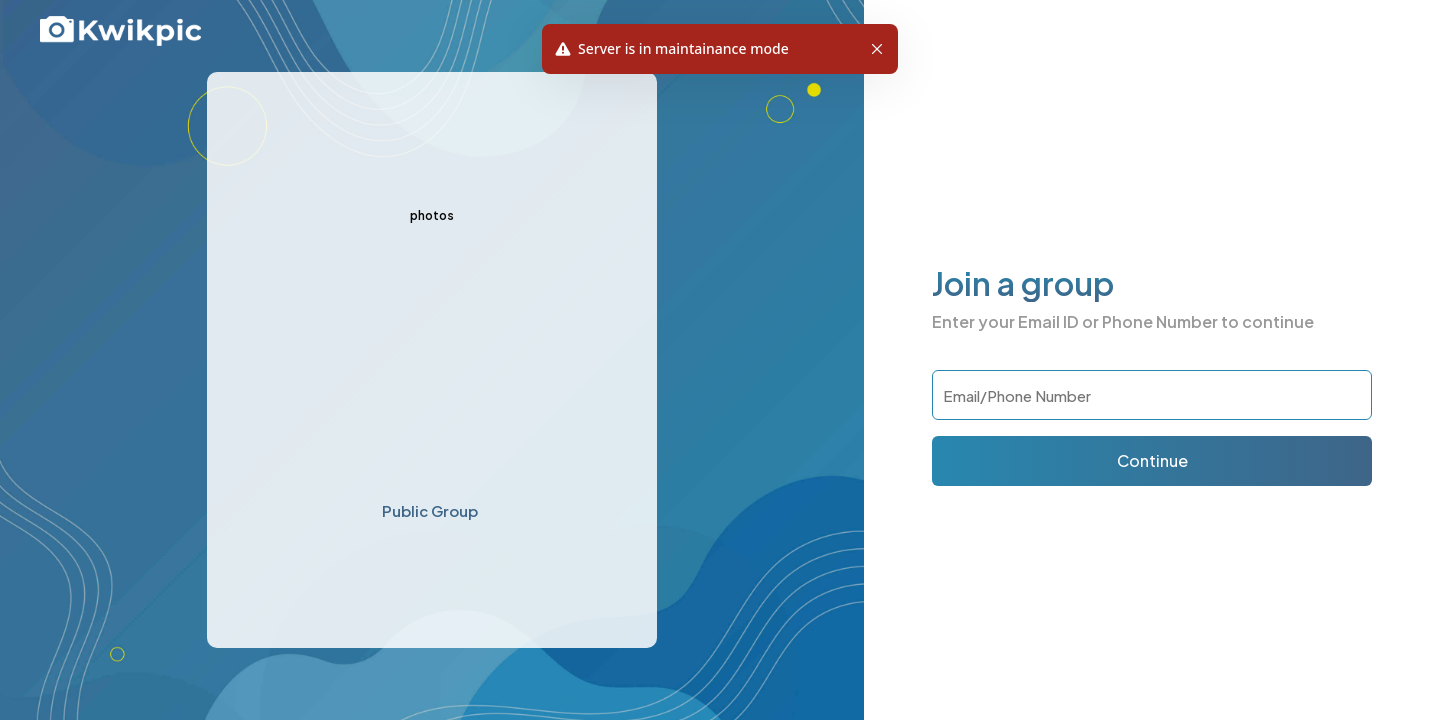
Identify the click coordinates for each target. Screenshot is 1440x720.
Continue (1152, 460)
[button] (877, 49)
